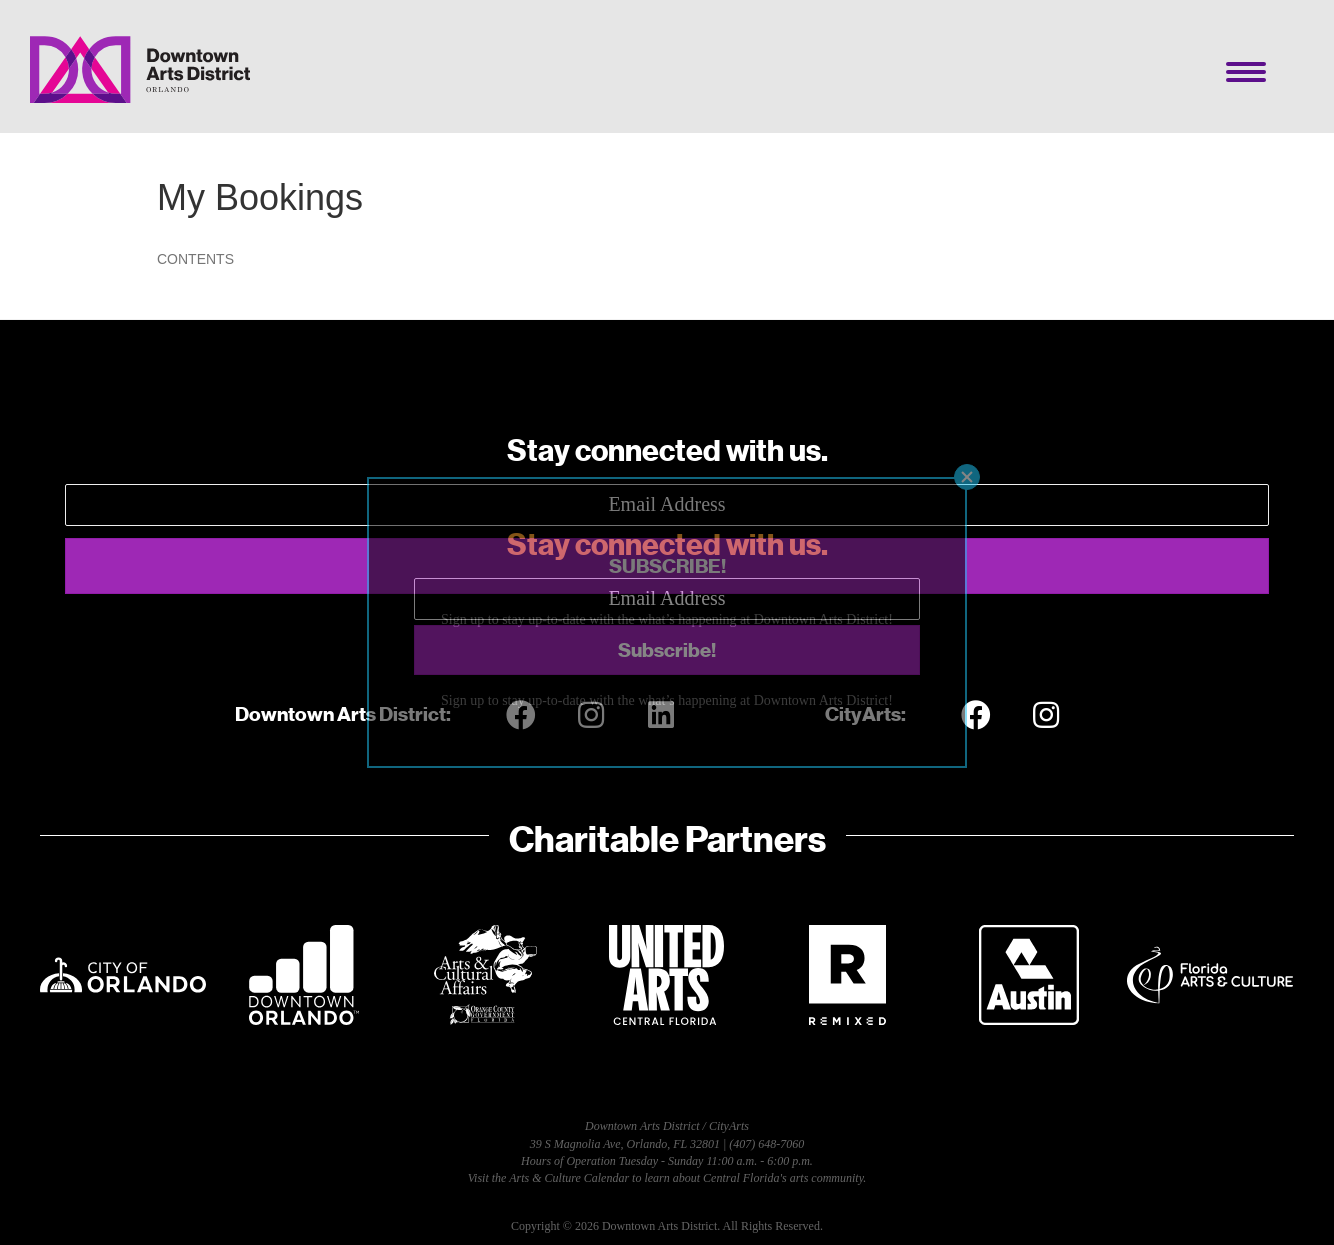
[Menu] (1246, 72)
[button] (667, 566)
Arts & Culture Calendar (569, 1178)
